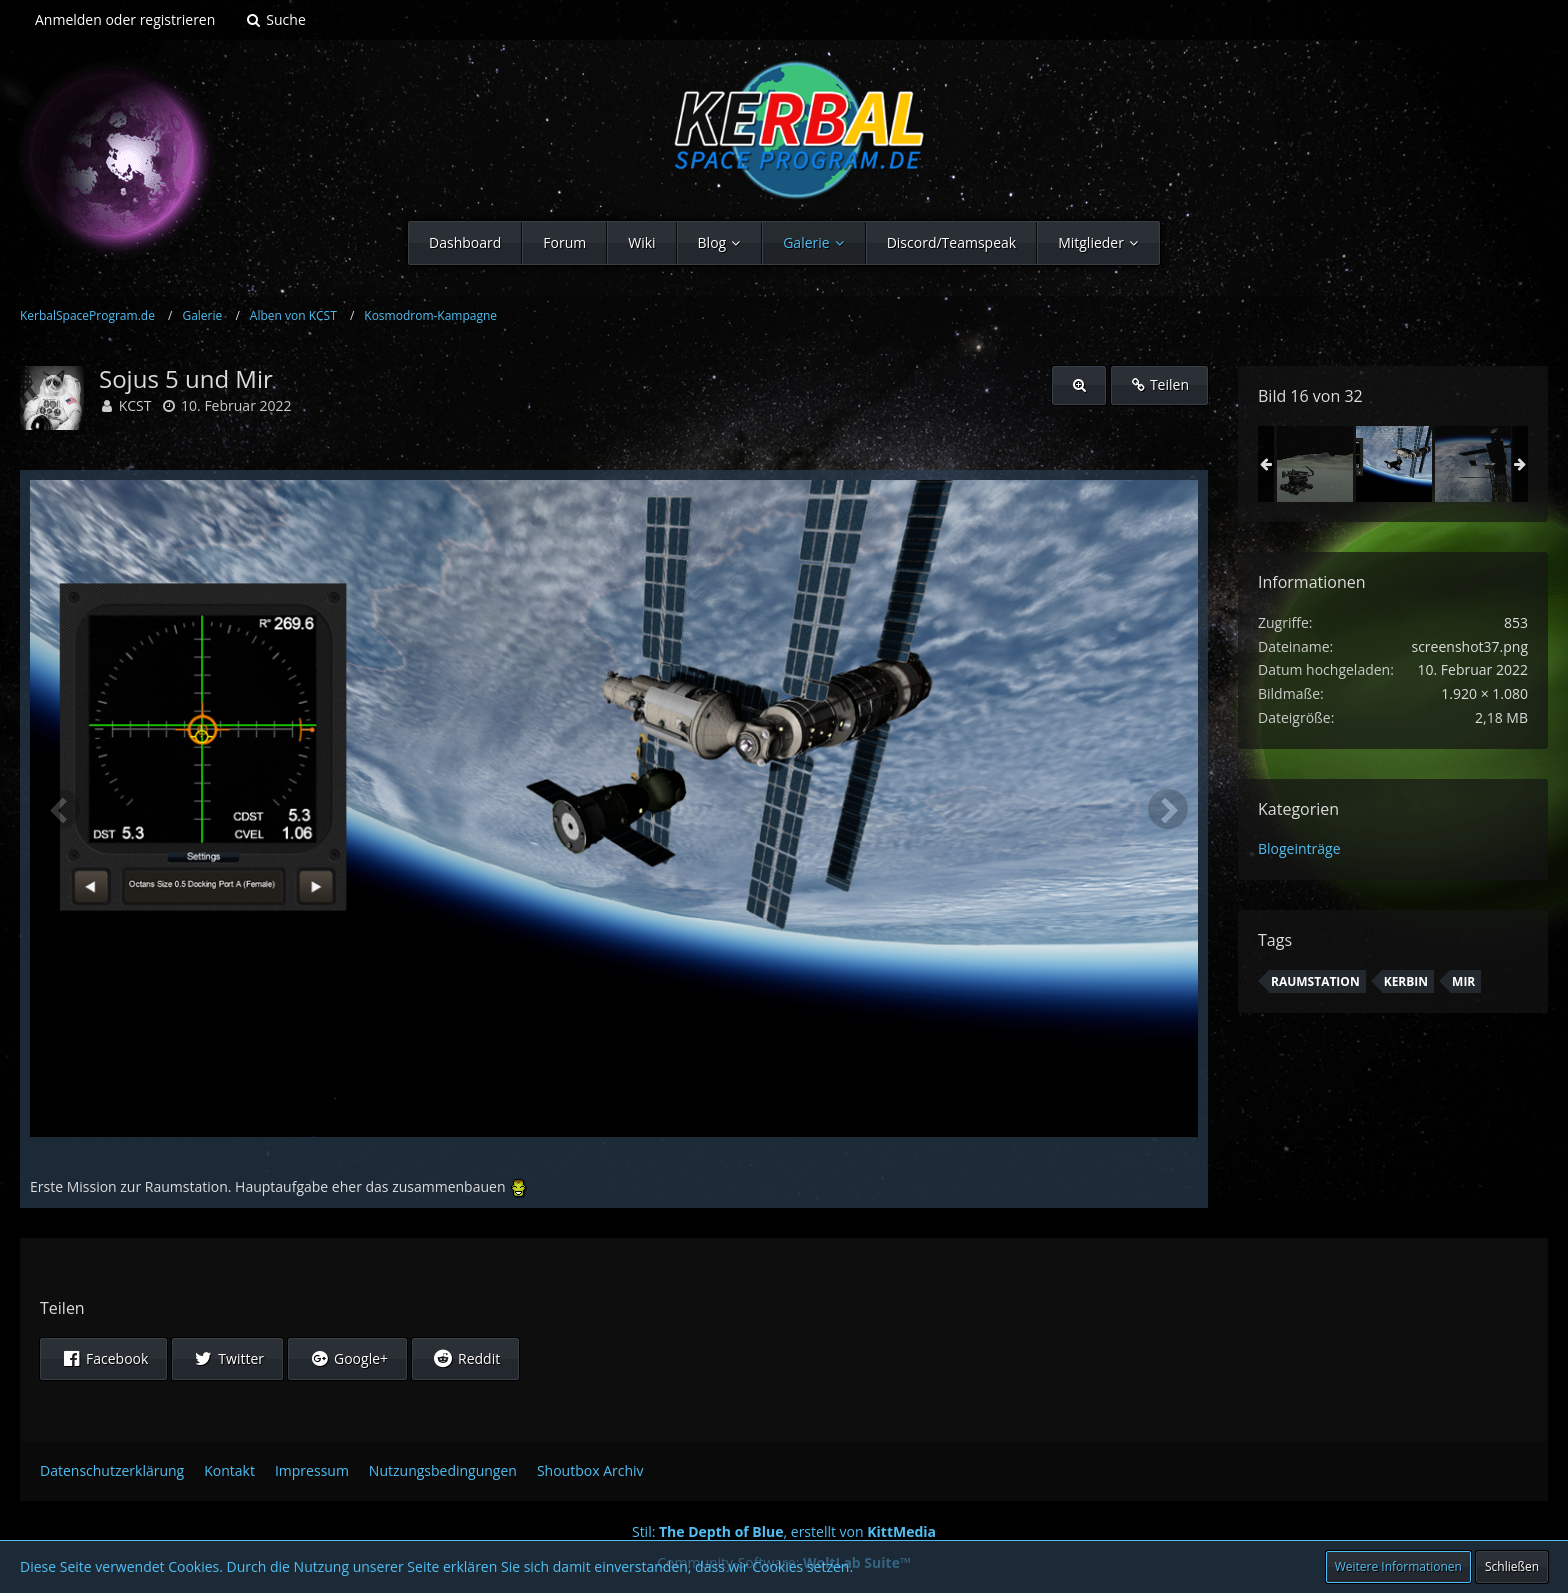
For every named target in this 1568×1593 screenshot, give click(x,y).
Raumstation (1315, 981)
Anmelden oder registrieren (125, 19)
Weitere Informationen (1398, 1566)
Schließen (1512, 1566)
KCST (135, 405)
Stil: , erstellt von (784, 1531)
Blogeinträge (1299, 848)
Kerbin (1406, 981)
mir (1463, 981)
